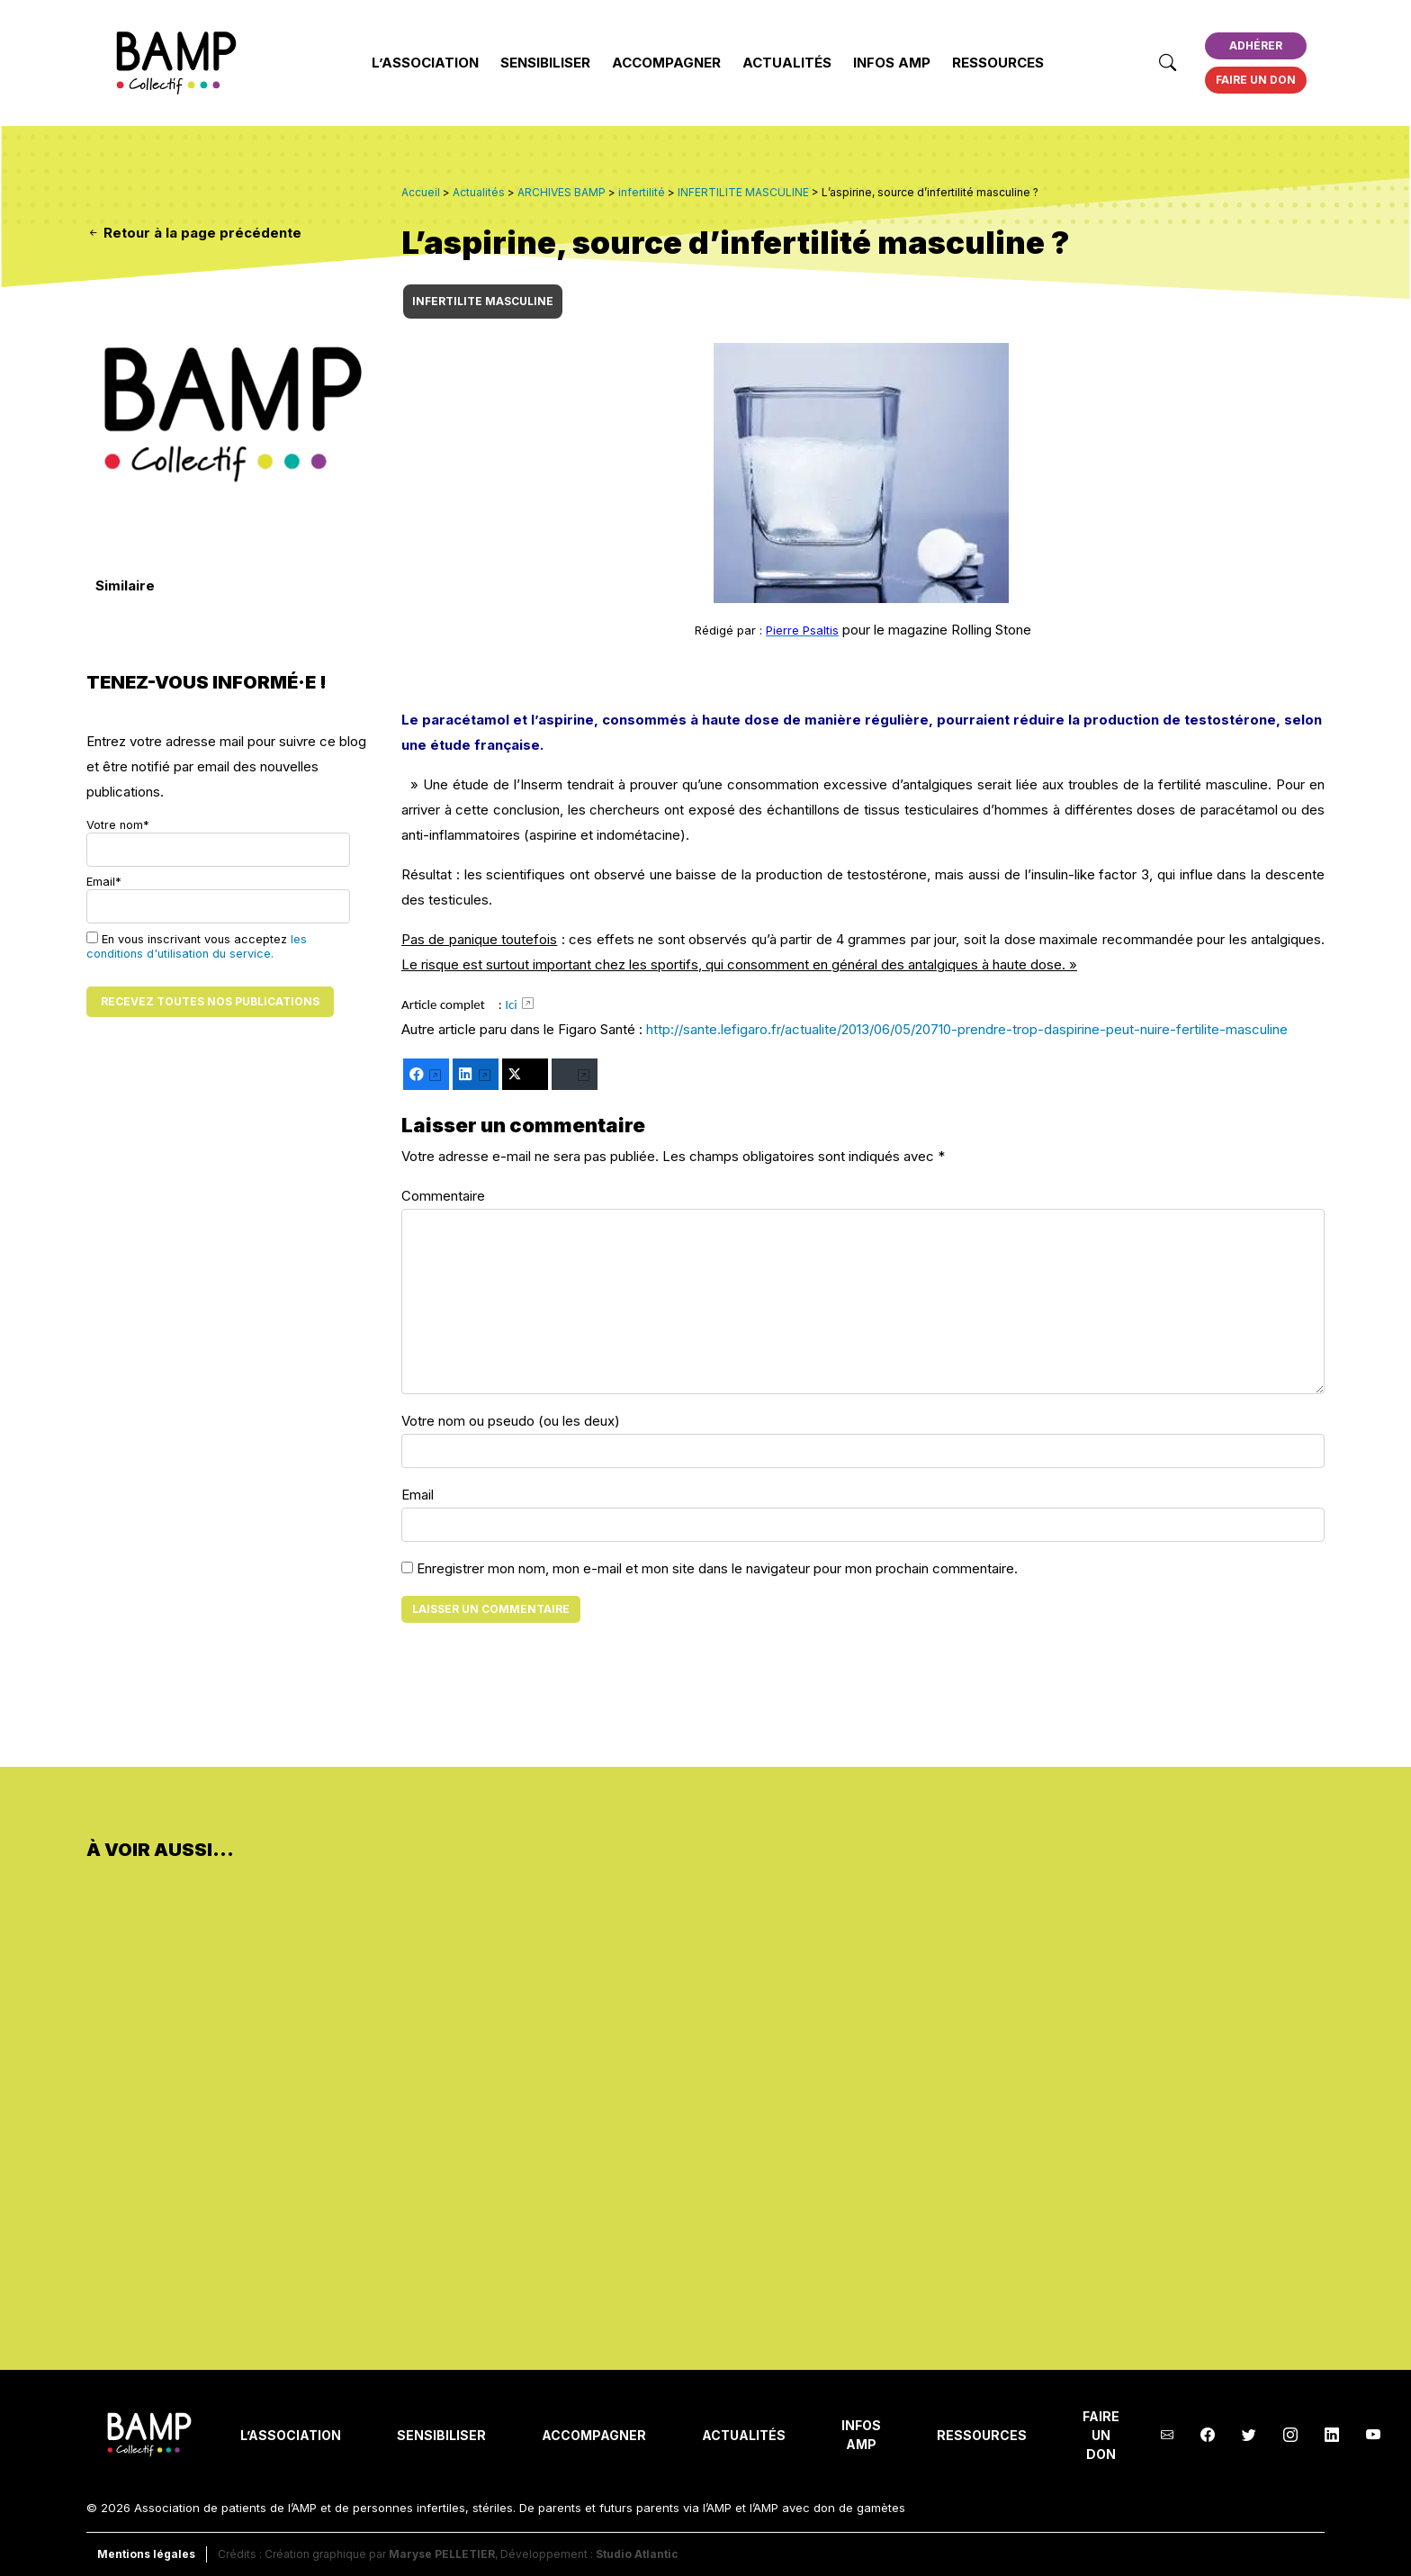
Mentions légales (146, 2554)
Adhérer (1255, 45)
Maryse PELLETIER (442, 2554)
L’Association (425, 62)
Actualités (786, 62)
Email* (218, 899)
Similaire (125, 585)
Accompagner (666, 62)
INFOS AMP (891, 62)
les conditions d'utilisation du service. (196, 946)
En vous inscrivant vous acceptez (196, 946)
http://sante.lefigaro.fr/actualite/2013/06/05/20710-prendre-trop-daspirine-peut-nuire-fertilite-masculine (967, 1029)
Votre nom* (218, 842)
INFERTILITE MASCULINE (482, 301)
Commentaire (443, 1195)
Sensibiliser (545, 62)
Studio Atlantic (637, 2554)
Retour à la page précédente (193, 232)
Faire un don (1256, 79)
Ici (511, 1004)
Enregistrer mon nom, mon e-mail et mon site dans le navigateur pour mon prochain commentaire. (717, 1568)
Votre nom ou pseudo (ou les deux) (510, 1420)
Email (417, 1494)
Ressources (998, 62)
